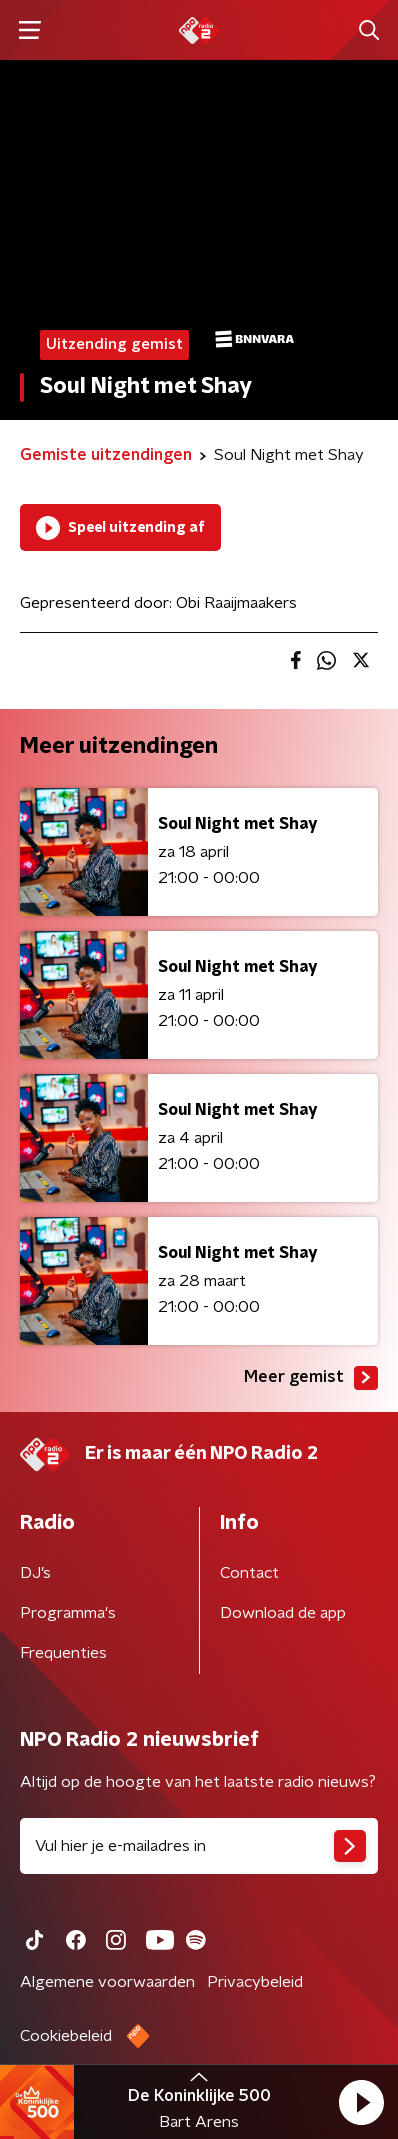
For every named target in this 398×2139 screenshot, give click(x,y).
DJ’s (35, 1573)
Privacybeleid (255, 1982)
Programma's (68, 1613)
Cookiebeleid (66, 2036)
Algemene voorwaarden (107, 1982)
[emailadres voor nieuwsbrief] (199, 1846)
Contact (249, 1573)
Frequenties (63, 1653)
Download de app (283, 1613)
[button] (361, 2102)
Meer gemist (311, 1378)
